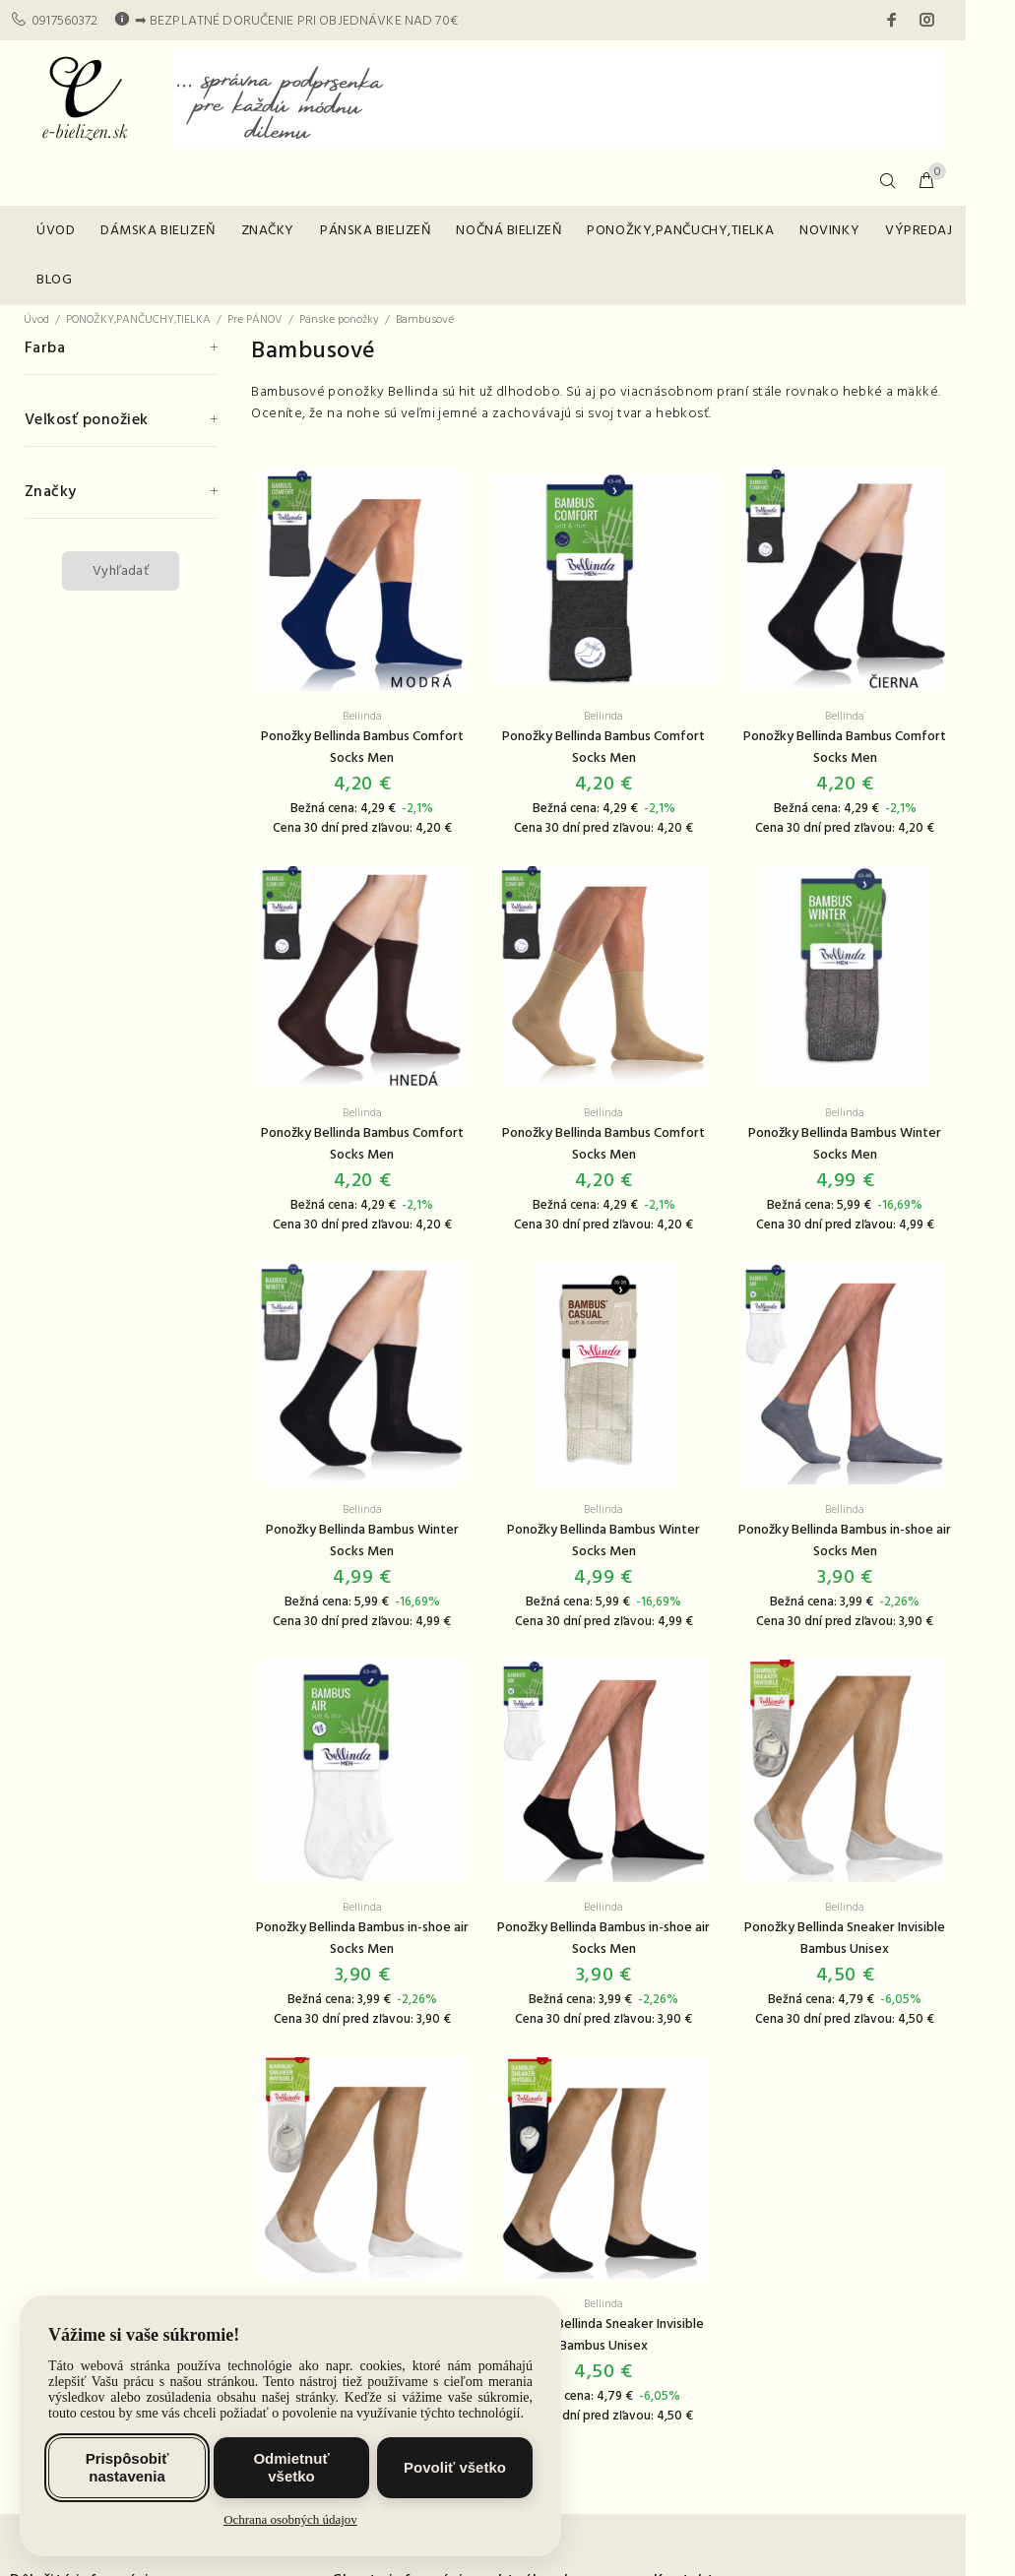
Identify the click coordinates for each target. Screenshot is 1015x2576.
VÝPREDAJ (918, 231)
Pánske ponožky (339, 320)
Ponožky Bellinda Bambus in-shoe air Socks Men (844, 1541)
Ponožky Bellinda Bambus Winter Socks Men (844, 1144)
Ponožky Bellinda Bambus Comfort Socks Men (362, 747)
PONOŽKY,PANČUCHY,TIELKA (680, 231)
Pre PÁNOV (255, 320)
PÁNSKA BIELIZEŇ (375, 231)
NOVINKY (829, 231)
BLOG (54, 280)
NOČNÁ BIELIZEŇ (508, 231)
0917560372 (64, 21)
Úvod (36, 320)
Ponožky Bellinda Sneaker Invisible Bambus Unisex (844, 1938)
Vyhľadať (121, 571)
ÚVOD (55, 231)
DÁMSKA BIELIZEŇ (157, 231)
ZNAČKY (267, 231)
